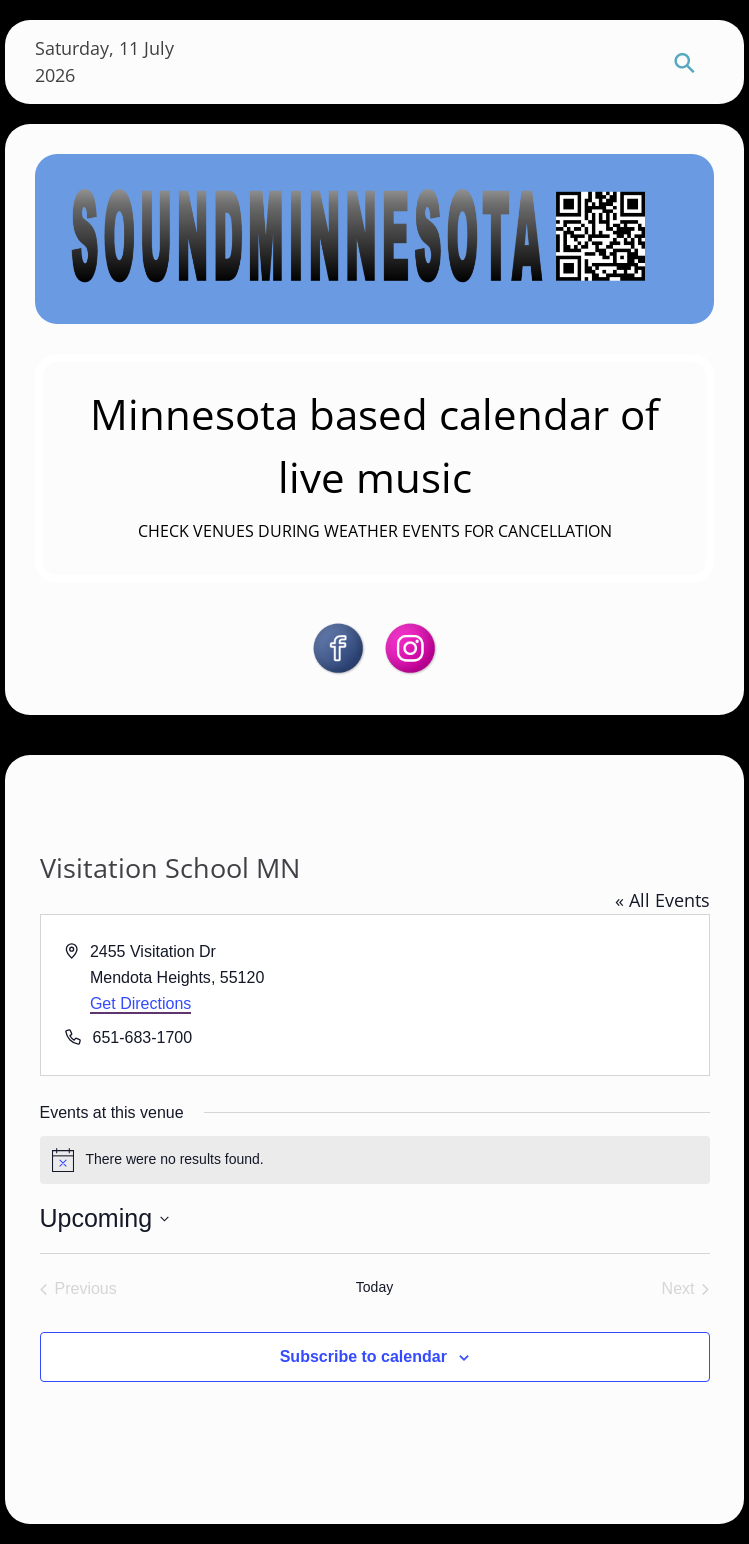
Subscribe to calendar (363, 1356)
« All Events (662, 900)
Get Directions (140, 1003)
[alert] (375, 1160)
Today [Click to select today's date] (374, 1287)
